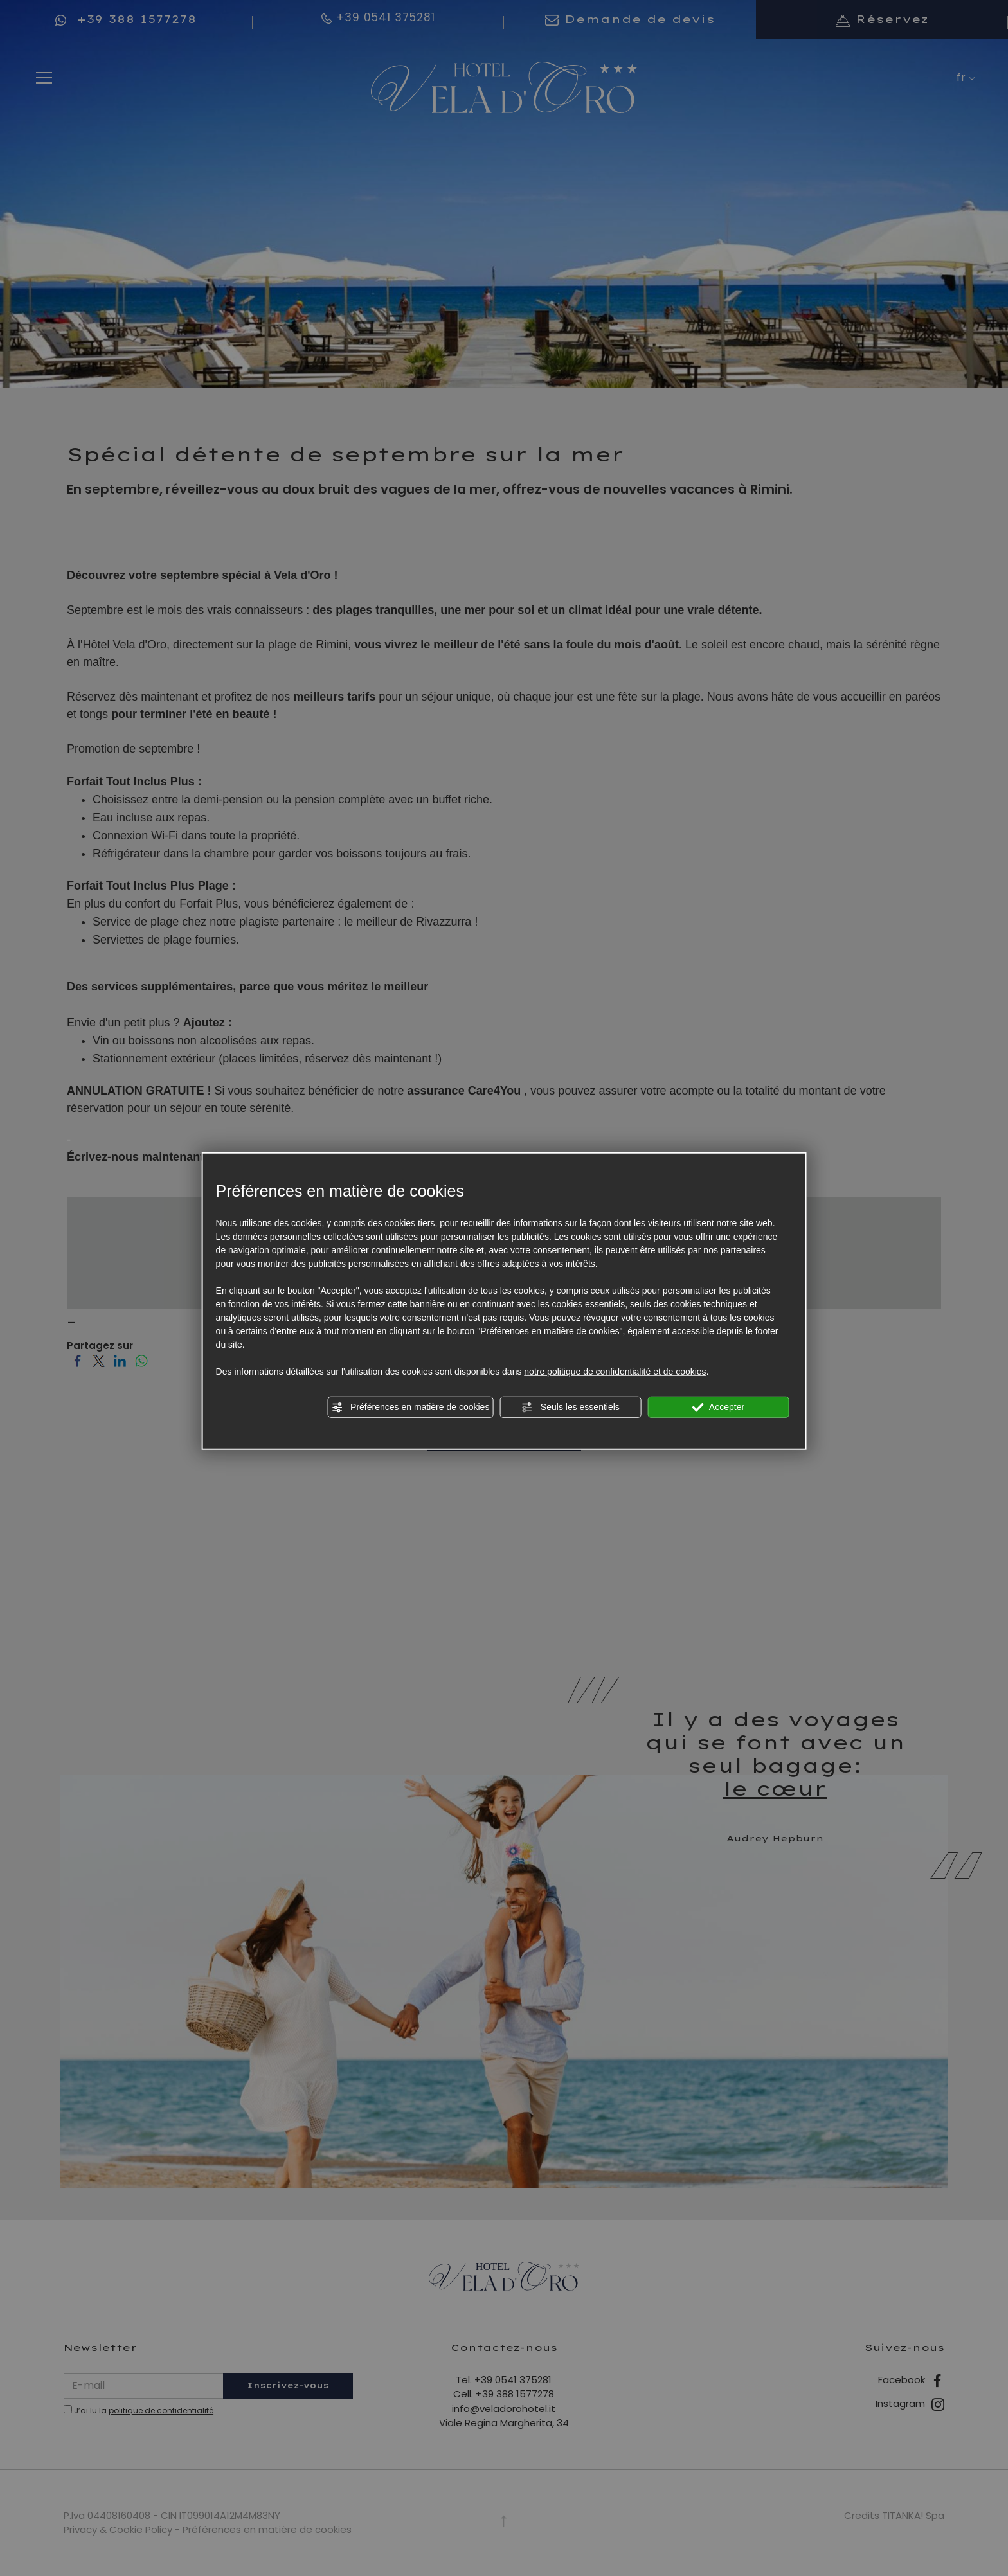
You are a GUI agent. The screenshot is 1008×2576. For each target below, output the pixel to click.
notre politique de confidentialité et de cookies (615, 1371)
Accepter (718, 1407)
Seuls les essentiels (570, 1407)
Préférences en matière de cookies (410, 1407)
